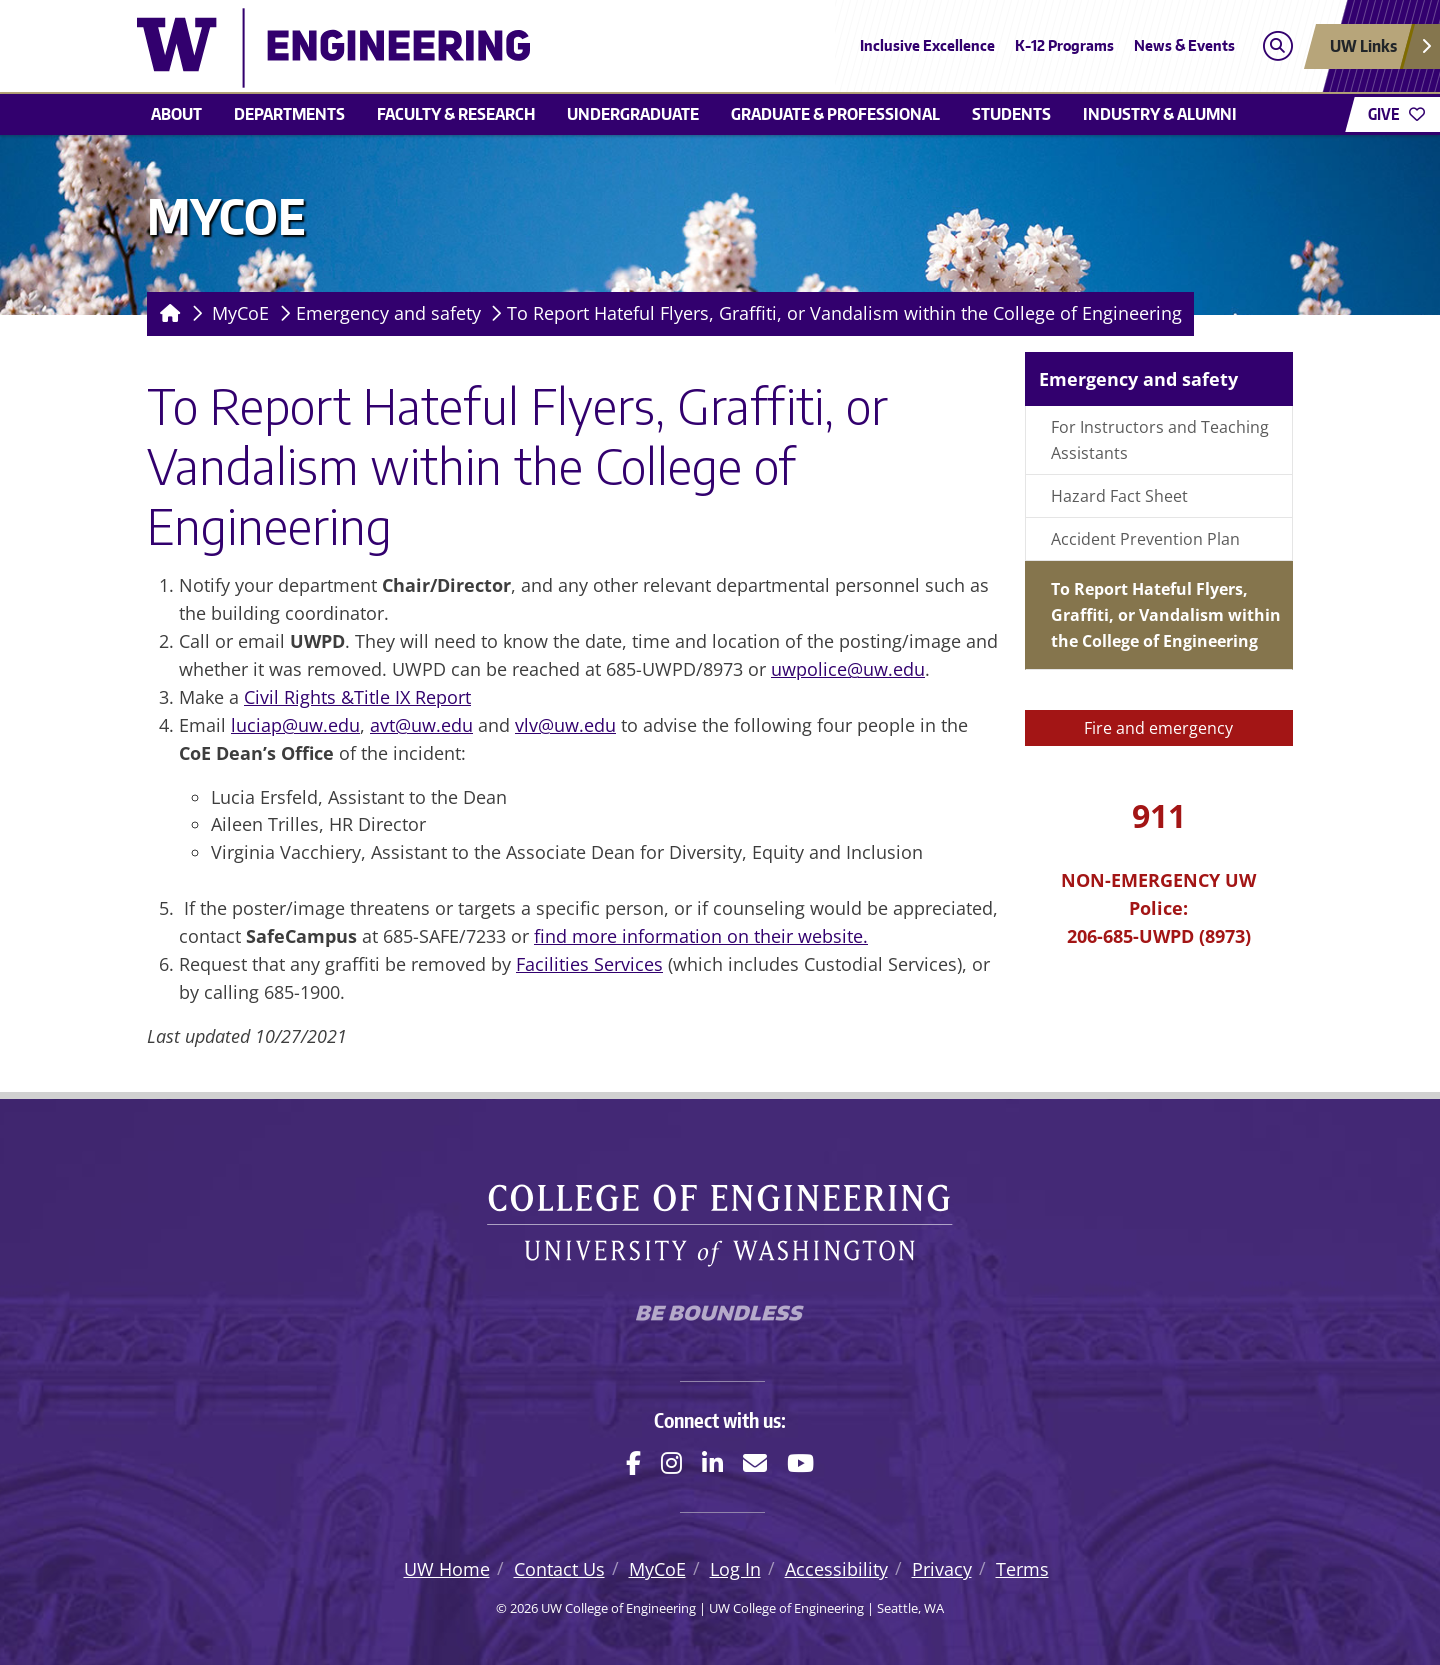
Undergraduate (633, 114)
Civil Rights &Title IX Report (357, 697)
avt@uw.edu (421, 725)
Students (1011, 114)
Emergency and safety (388, 313)
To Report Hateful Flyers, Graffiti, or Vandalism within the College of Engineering (844, 313)
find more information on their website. (701, 936)
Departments (289, 114)
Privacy (942, 1569)
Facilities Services (589, 964)
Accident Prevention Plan (1145, 539)
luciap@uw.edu (295, 725)
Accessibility (836, 1569)
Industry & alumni (1160, 114)
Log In (735, 1569)
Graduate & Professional (835, 114)
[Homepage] (166, 314)
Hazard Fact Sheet (1119, 496)
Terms (1022, 1569)
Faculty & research (456, 114)
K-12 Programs (1064, 45)
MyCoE (240, 313)
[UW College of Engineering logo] (574, 48)
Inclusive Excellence (927, 45)
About (176, 114)
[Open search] (1277, 46)
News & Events (1184, 45)
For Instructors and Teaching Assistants (1160, 440)
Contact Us (559, 1569)
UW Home (447, 1569)
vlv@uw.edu (565, 725)
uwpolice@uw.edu (848, 669)
